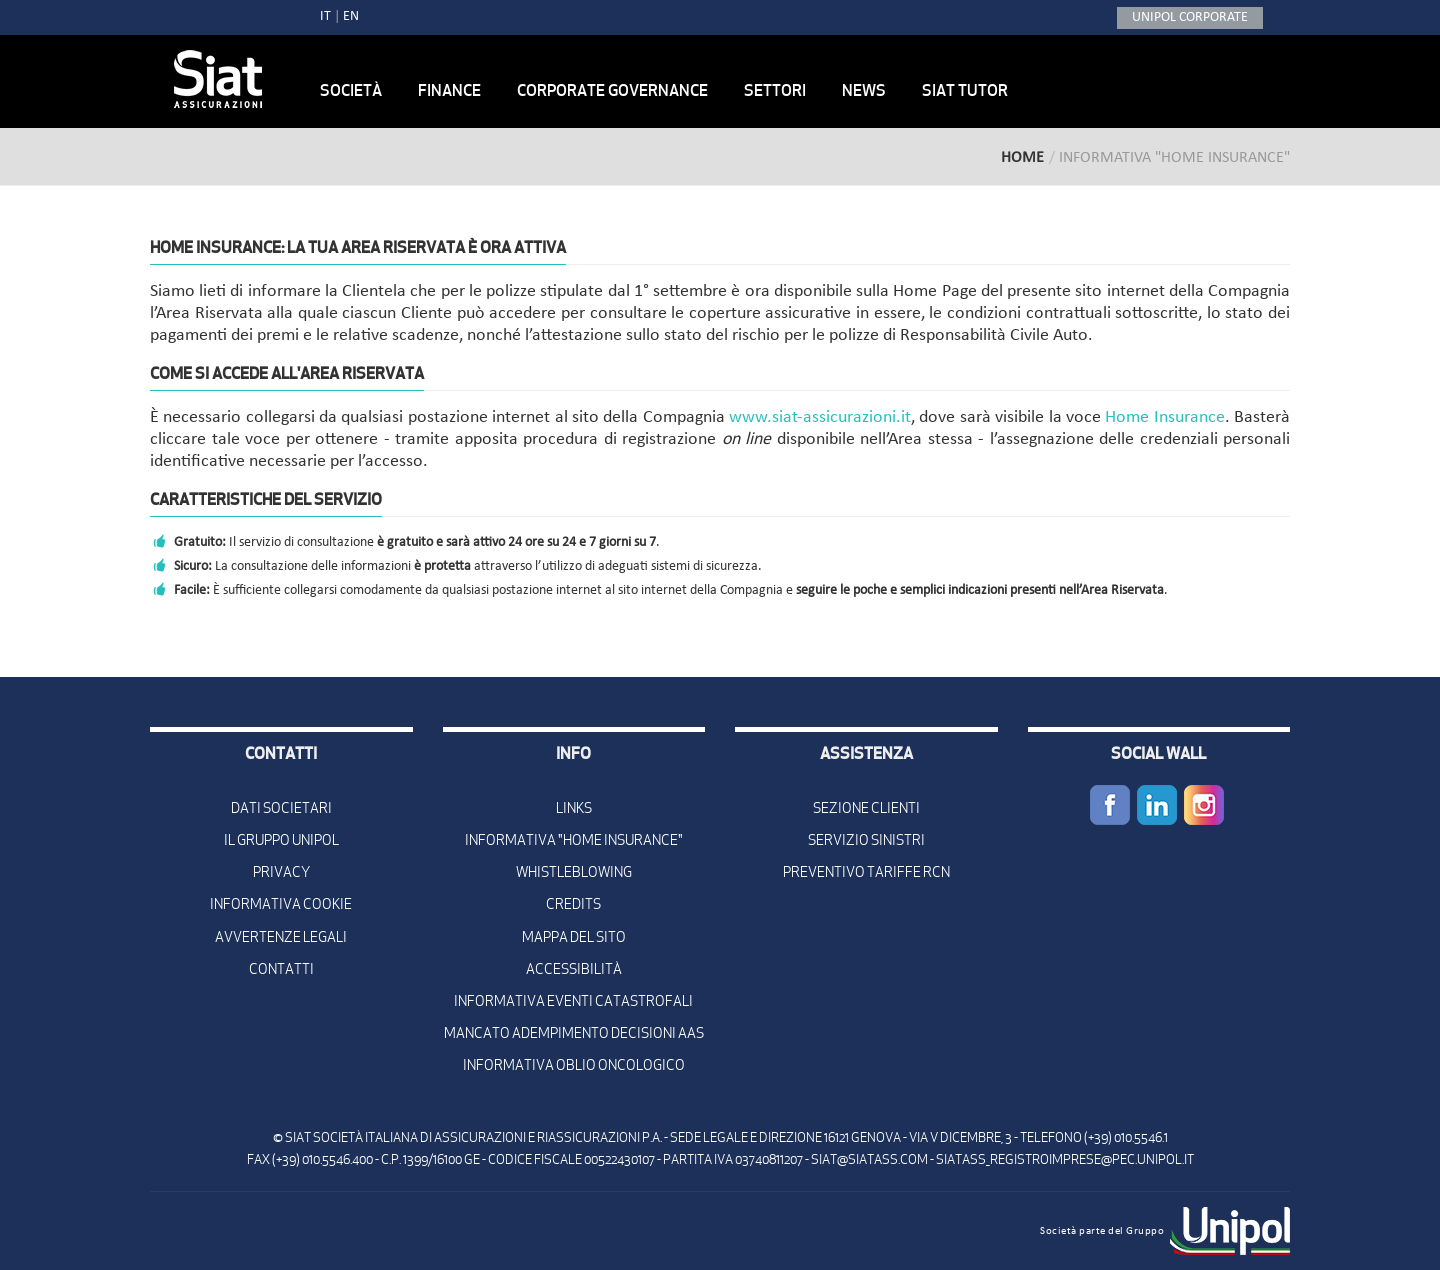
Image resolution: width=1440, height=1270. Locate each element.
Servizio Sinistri (866, 840)
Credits (573, 904)
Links (574, 808)
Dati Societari (281, 808)
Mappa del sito (574, 937)
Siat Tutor (965, 90)
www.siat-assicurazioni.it (820, 417)
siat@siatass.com (869, 1159)
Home (1022, 158)
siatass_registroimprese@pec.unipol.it (1065, 1159)
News (864, 90)
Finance (449, 90)
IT (325, 16)
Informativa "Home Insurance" (574, 840)
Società (351, 90)
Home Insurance (1164, 417)
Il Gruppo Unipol (281, 840)
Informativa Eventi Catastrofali (573, 1001)
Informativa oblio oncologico (574, 1065)
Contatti (281, 969)
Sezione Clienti (866, 808)
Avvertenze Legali (281, 937)
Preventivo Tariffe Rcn (866, 872)
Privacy (281, 872)
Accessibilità (574, 969)
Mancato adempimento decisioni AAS (574, 1033)
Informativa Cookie (281, 904)
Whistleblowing (574, 872)
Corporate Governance (612, 90)
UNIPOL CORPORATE (1190, 17)
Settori (775, 90)
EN (351, 16)
